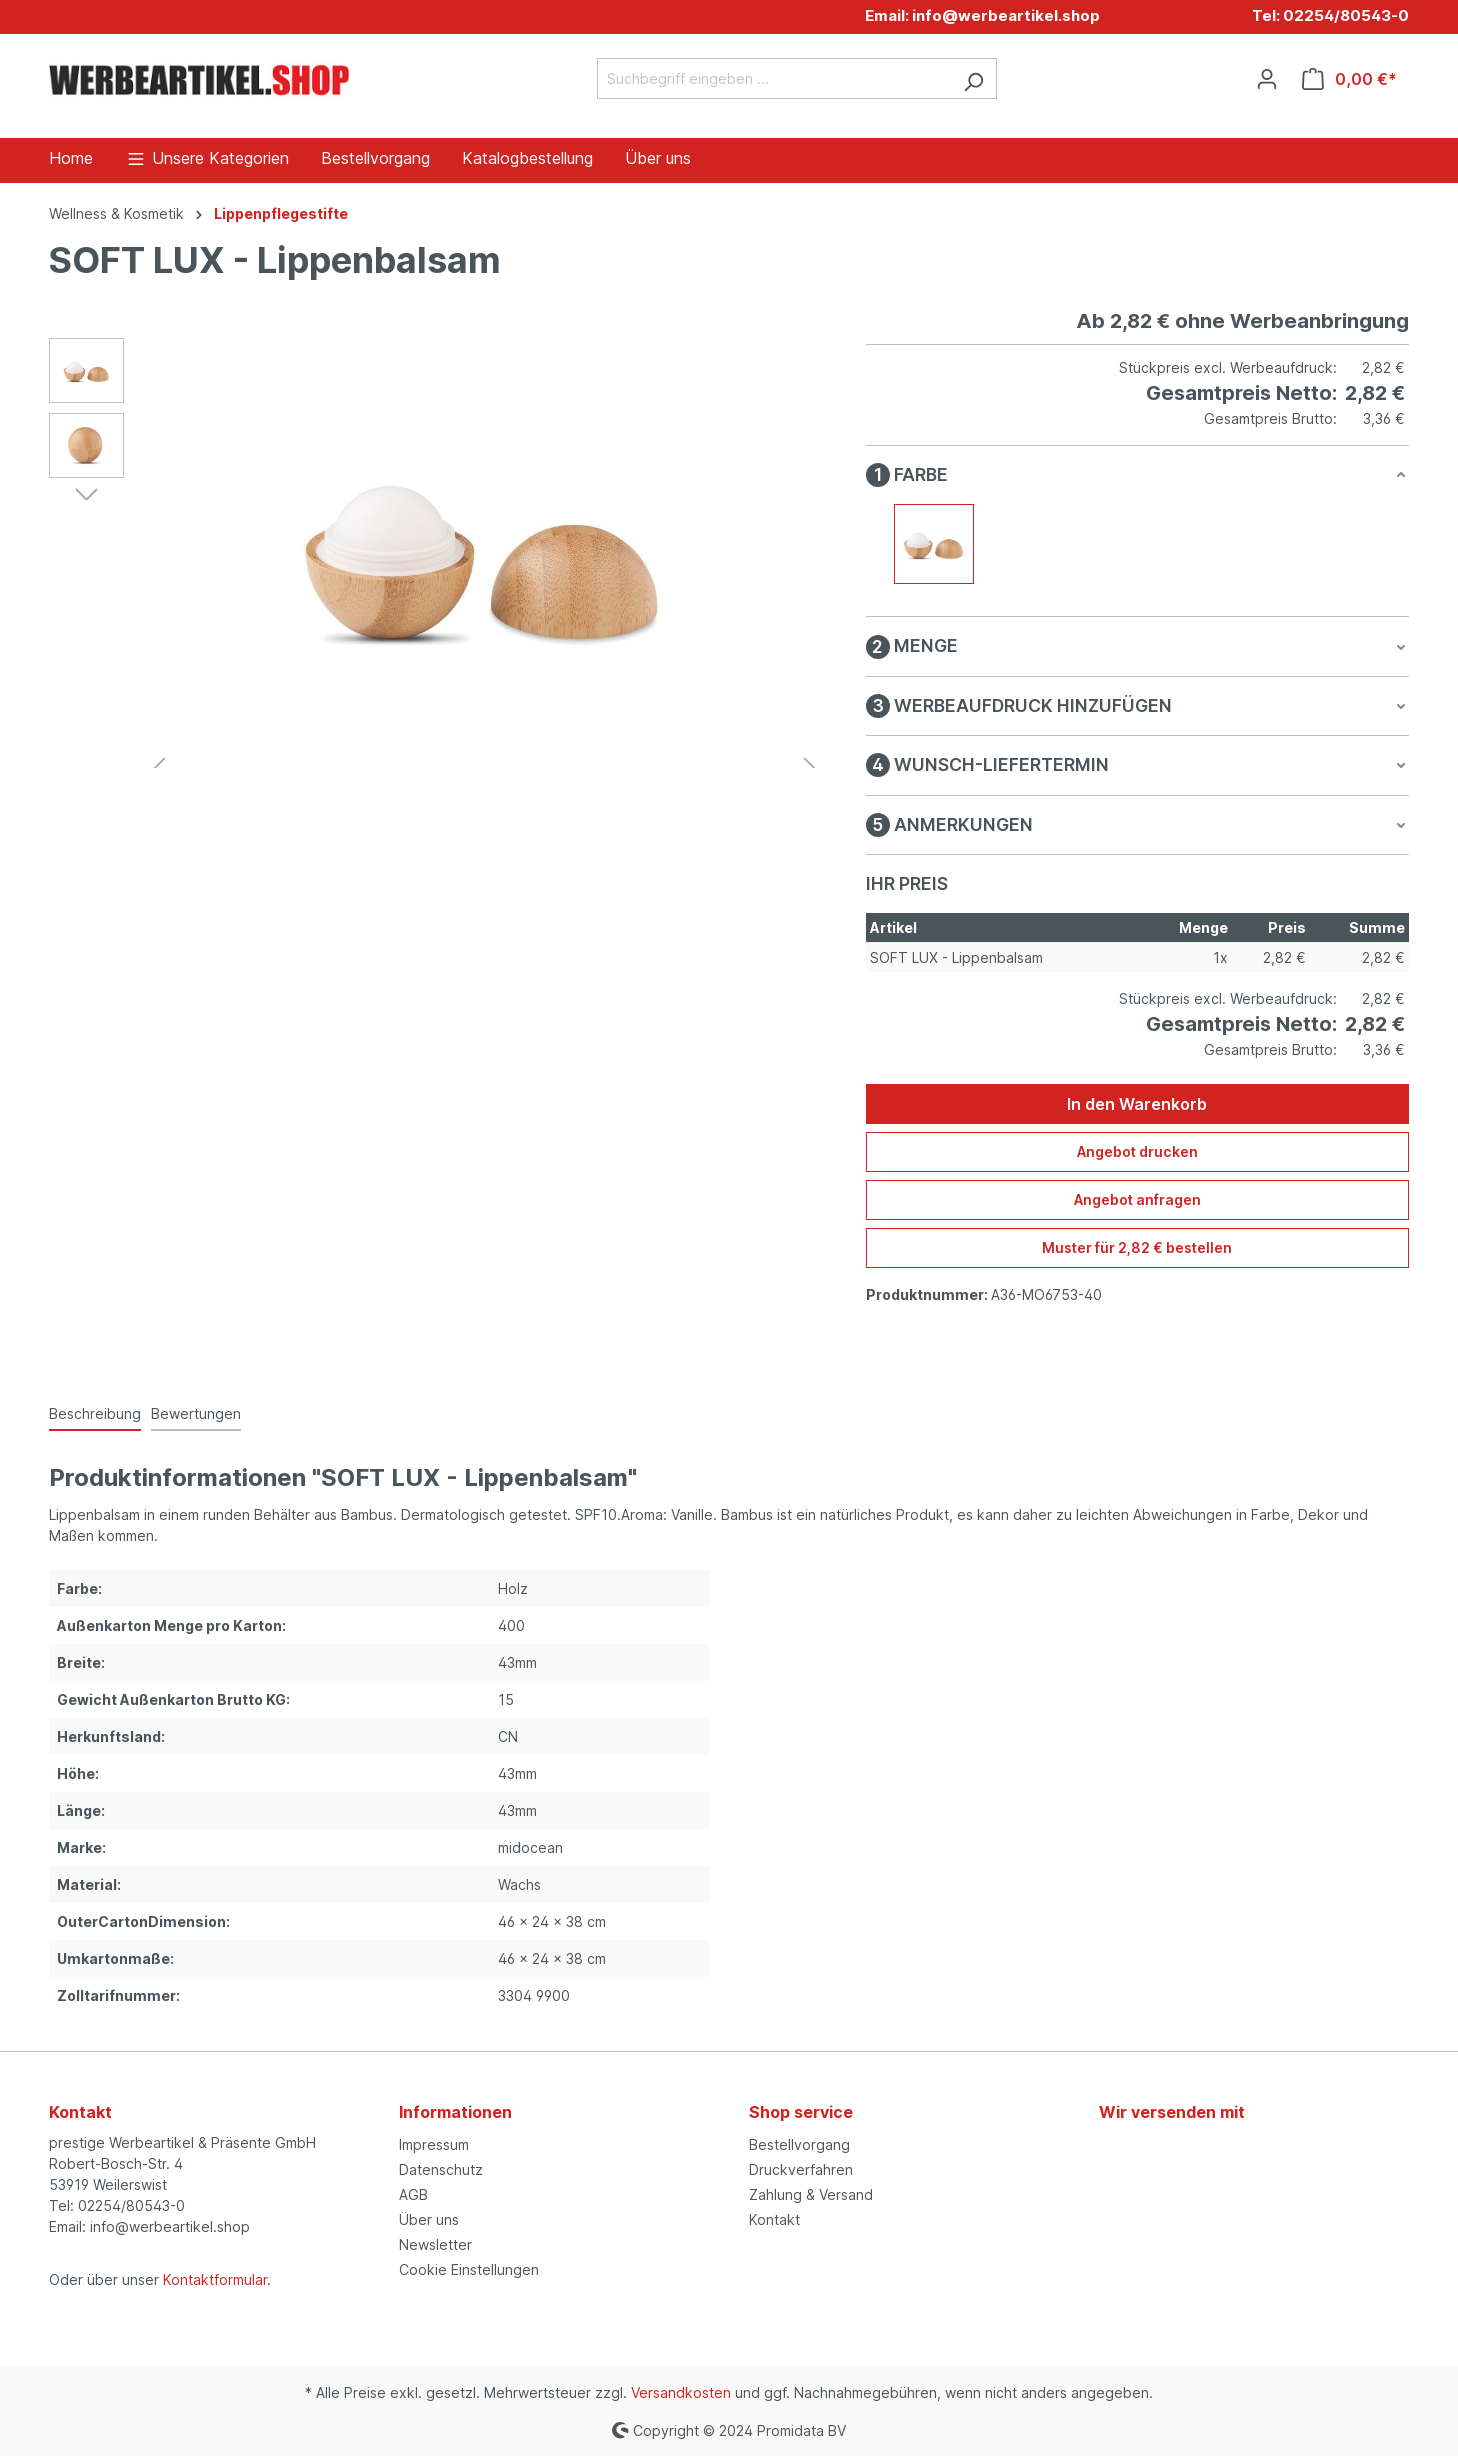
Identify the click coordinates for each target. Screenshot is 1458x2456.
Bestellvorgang (799, 2144)
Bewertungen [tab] (196, 1413)
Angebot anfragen (1137, 1199)
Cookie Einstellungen (469, 2269)
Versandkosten (681, 2392)
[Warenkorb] (1349, 79)
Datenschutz (441, 2169)
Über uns (429, 2219)
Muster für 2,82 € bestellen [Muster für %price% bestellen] (1137, 1247)
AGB (413, 2194)
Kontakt (774, 2219)
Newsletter (435, 2244)
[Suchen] (973, 78)
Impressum (434, 2144)
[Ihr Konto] (1267, 79)
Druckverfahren (801, 2169)
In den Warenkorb (1137, 1104)
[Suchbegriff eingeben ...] (774, 78)
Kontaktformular (215, 2279)
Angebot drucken (1137, 1151)
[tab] (95, 1414)
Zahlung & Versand (811, 2194)
